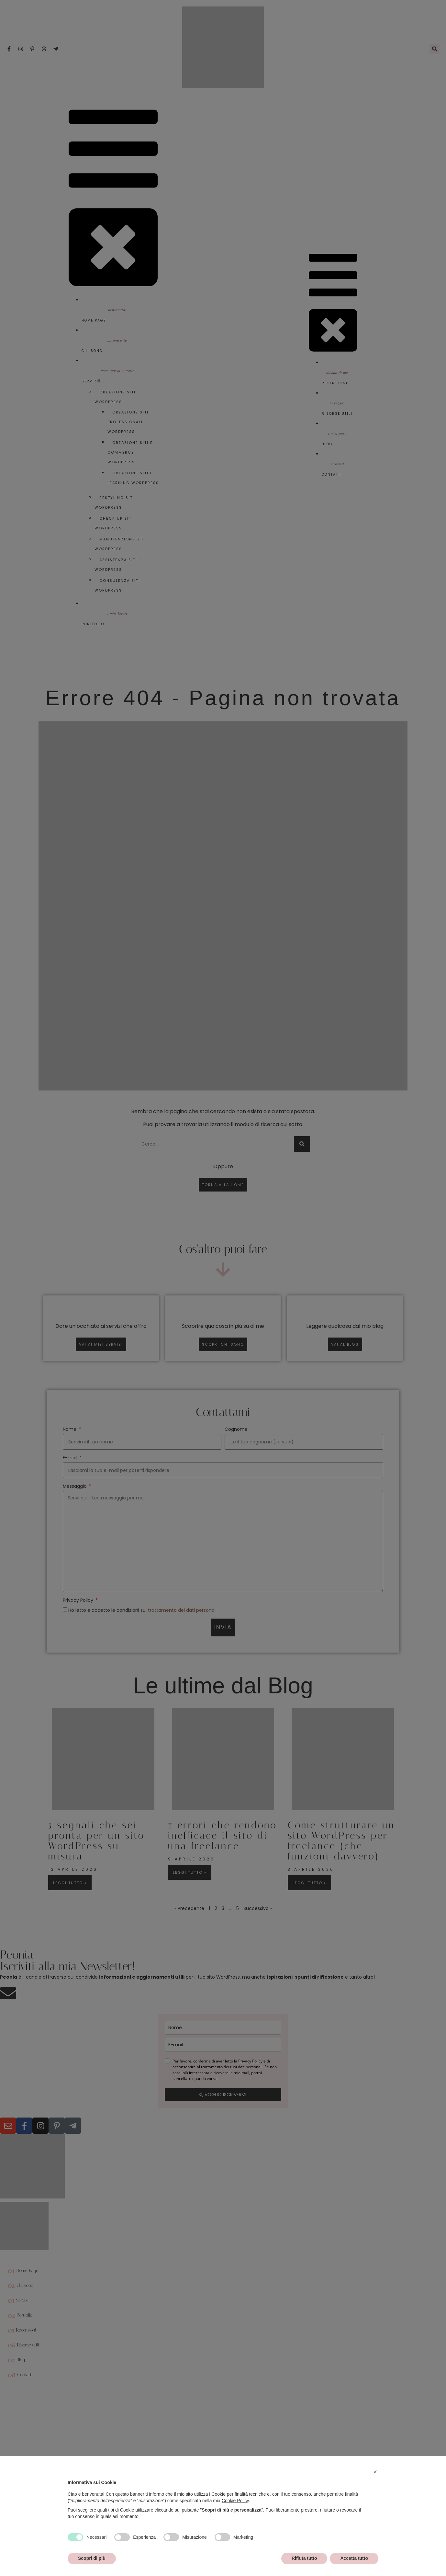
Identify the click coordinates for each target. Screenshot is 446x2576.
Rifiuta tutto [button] (304, 2558)
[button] (375, 2472)
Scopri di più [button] (92, 2558)
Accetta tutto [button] (354, 2558)
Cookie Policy (235, 2500)
